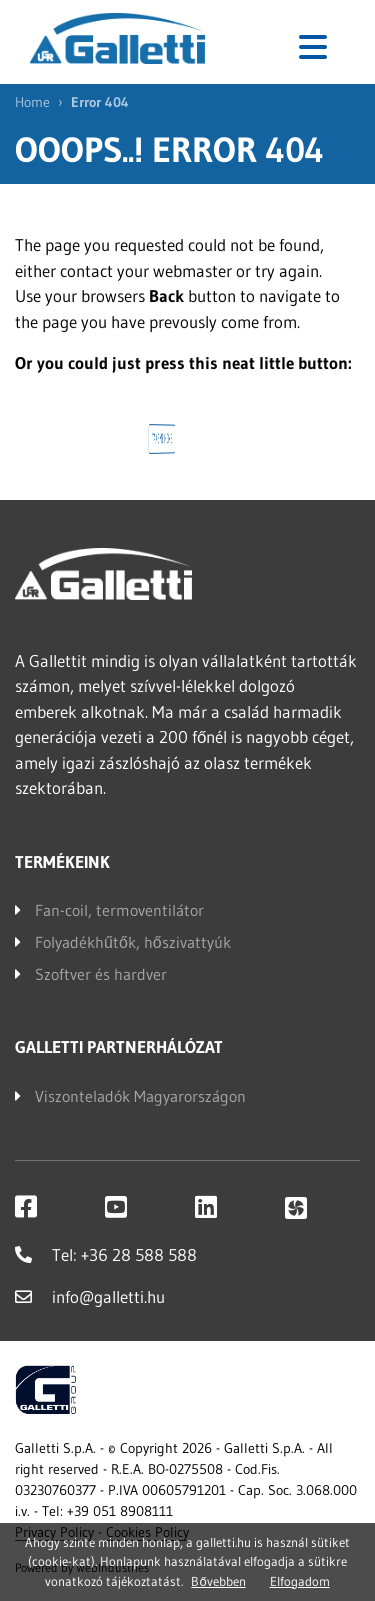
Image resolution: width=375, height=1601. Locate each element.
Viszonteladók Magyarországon (140, 1096)
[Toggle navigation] (313, 47)
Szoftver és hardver (101, 974)
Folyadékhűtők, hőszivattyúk (133, 942)
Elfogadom (300, 1581)
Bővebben (218, 1581)
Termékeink (62, 861)
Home (32, 102)
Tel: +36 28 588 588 (106, 1254)
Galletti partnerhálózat (119, 1046)
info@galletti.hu (90, 1296)
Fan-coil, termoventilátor (119, 910)
